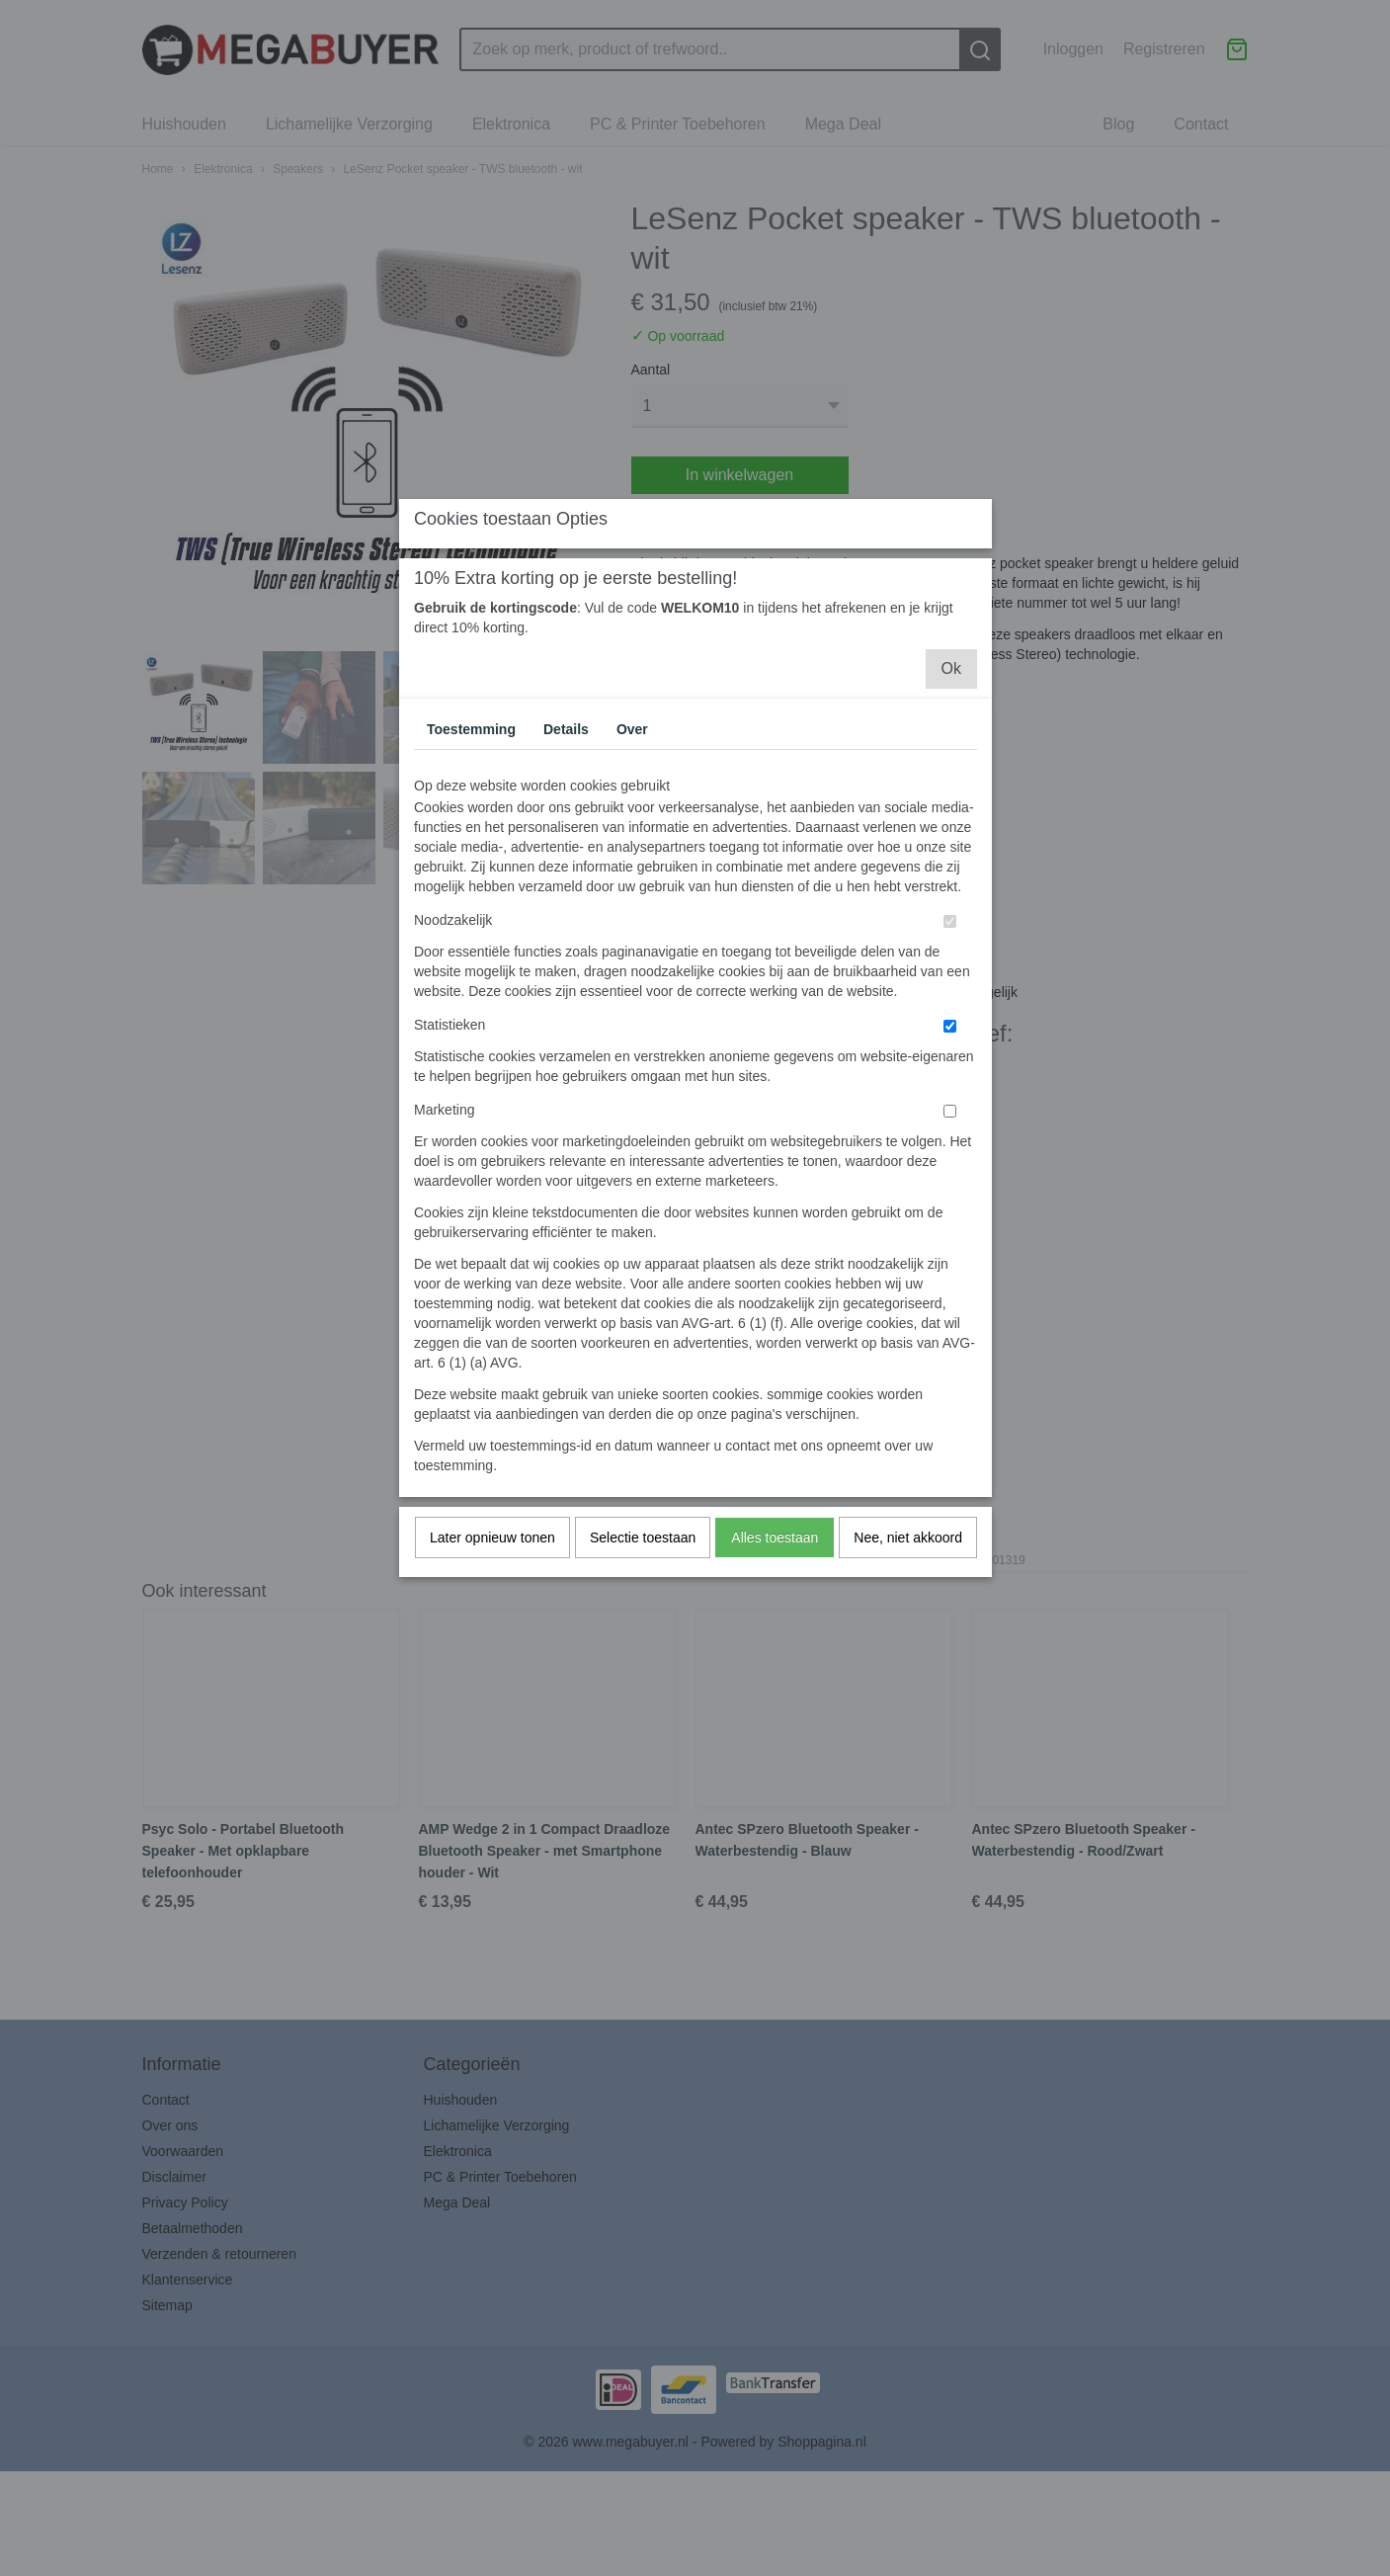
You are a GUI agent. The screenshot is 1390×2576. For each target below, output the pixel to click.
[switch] (949, 1097)
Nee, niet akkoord (908, 1713)
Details (566, 905)
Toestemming (471, 905)
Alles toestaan (774, 1713)
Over (632, 905)
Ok (951, 844)
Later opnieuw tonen (492, 1713)
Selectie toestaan (642, 1713)
